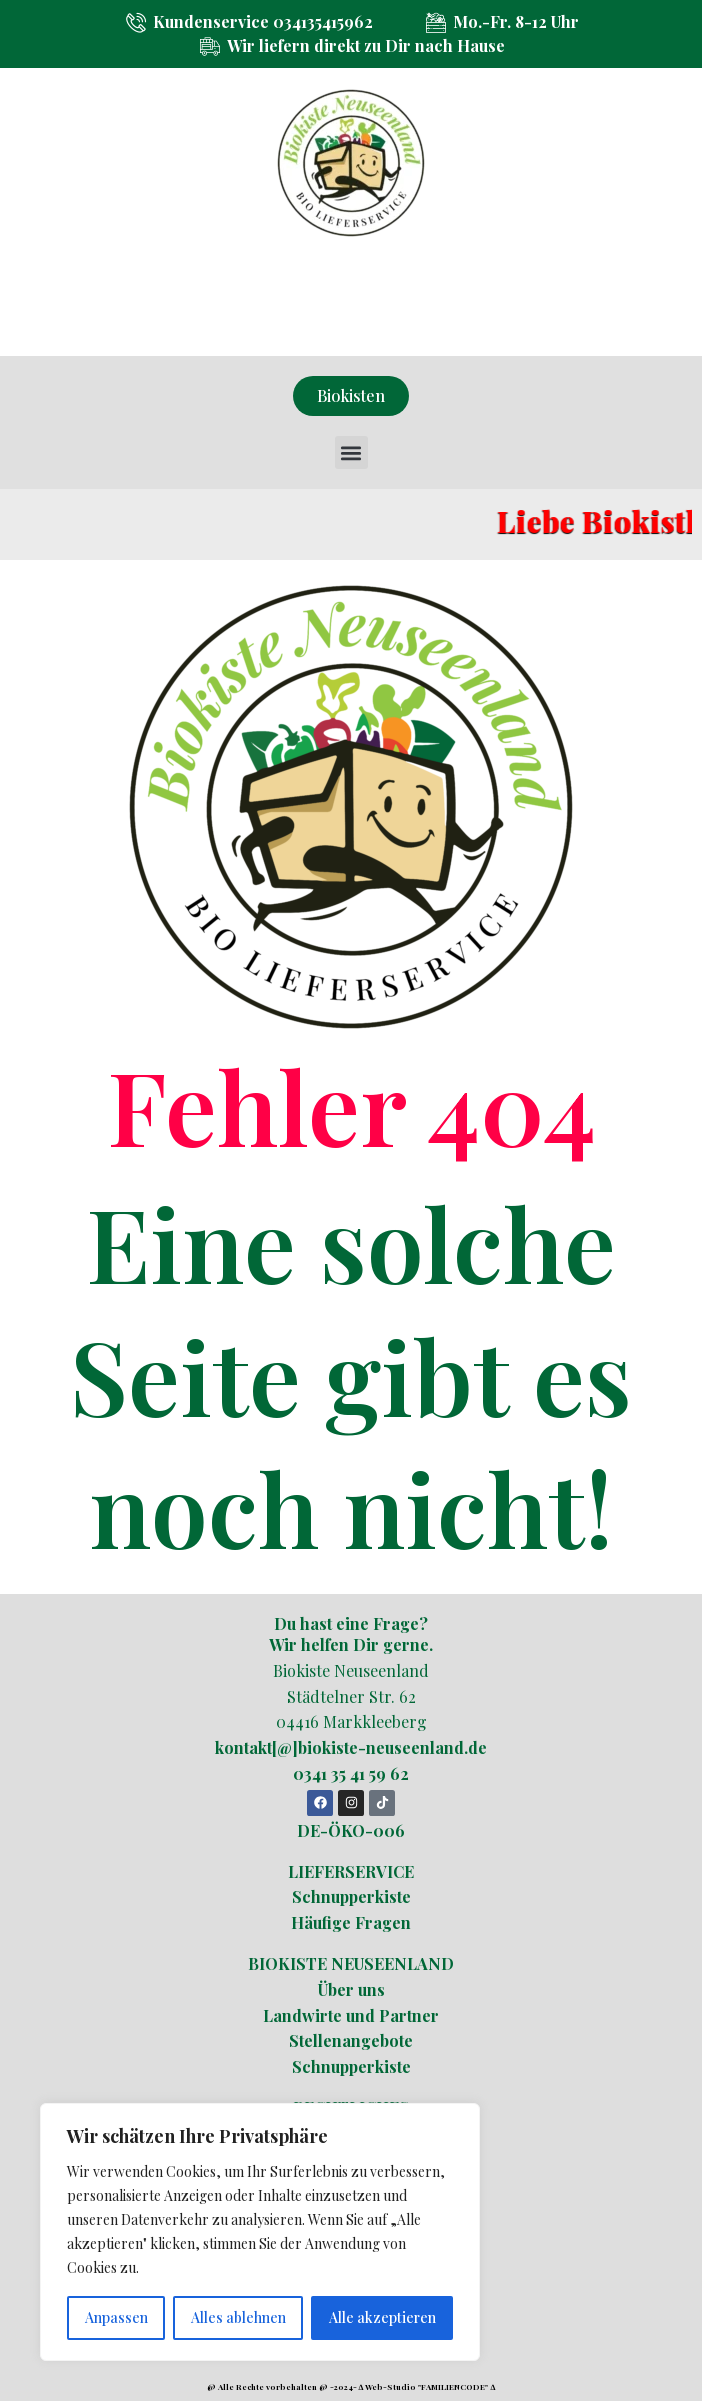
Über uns (351, 1989)
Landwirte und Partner (351, 2015)
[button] (351, 452)
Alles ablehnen (238, 2317)
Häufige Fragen (351, 1922)
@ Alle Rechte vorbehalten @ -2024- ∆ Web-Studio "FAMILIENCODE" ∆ (351, 2386)
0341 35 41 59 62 (351, 1773)
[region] (260, 2232)
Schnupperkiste (351, 1896)
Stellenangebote (351, 2040)
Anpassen (116, 2317)
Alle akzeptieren (382, 2317)
